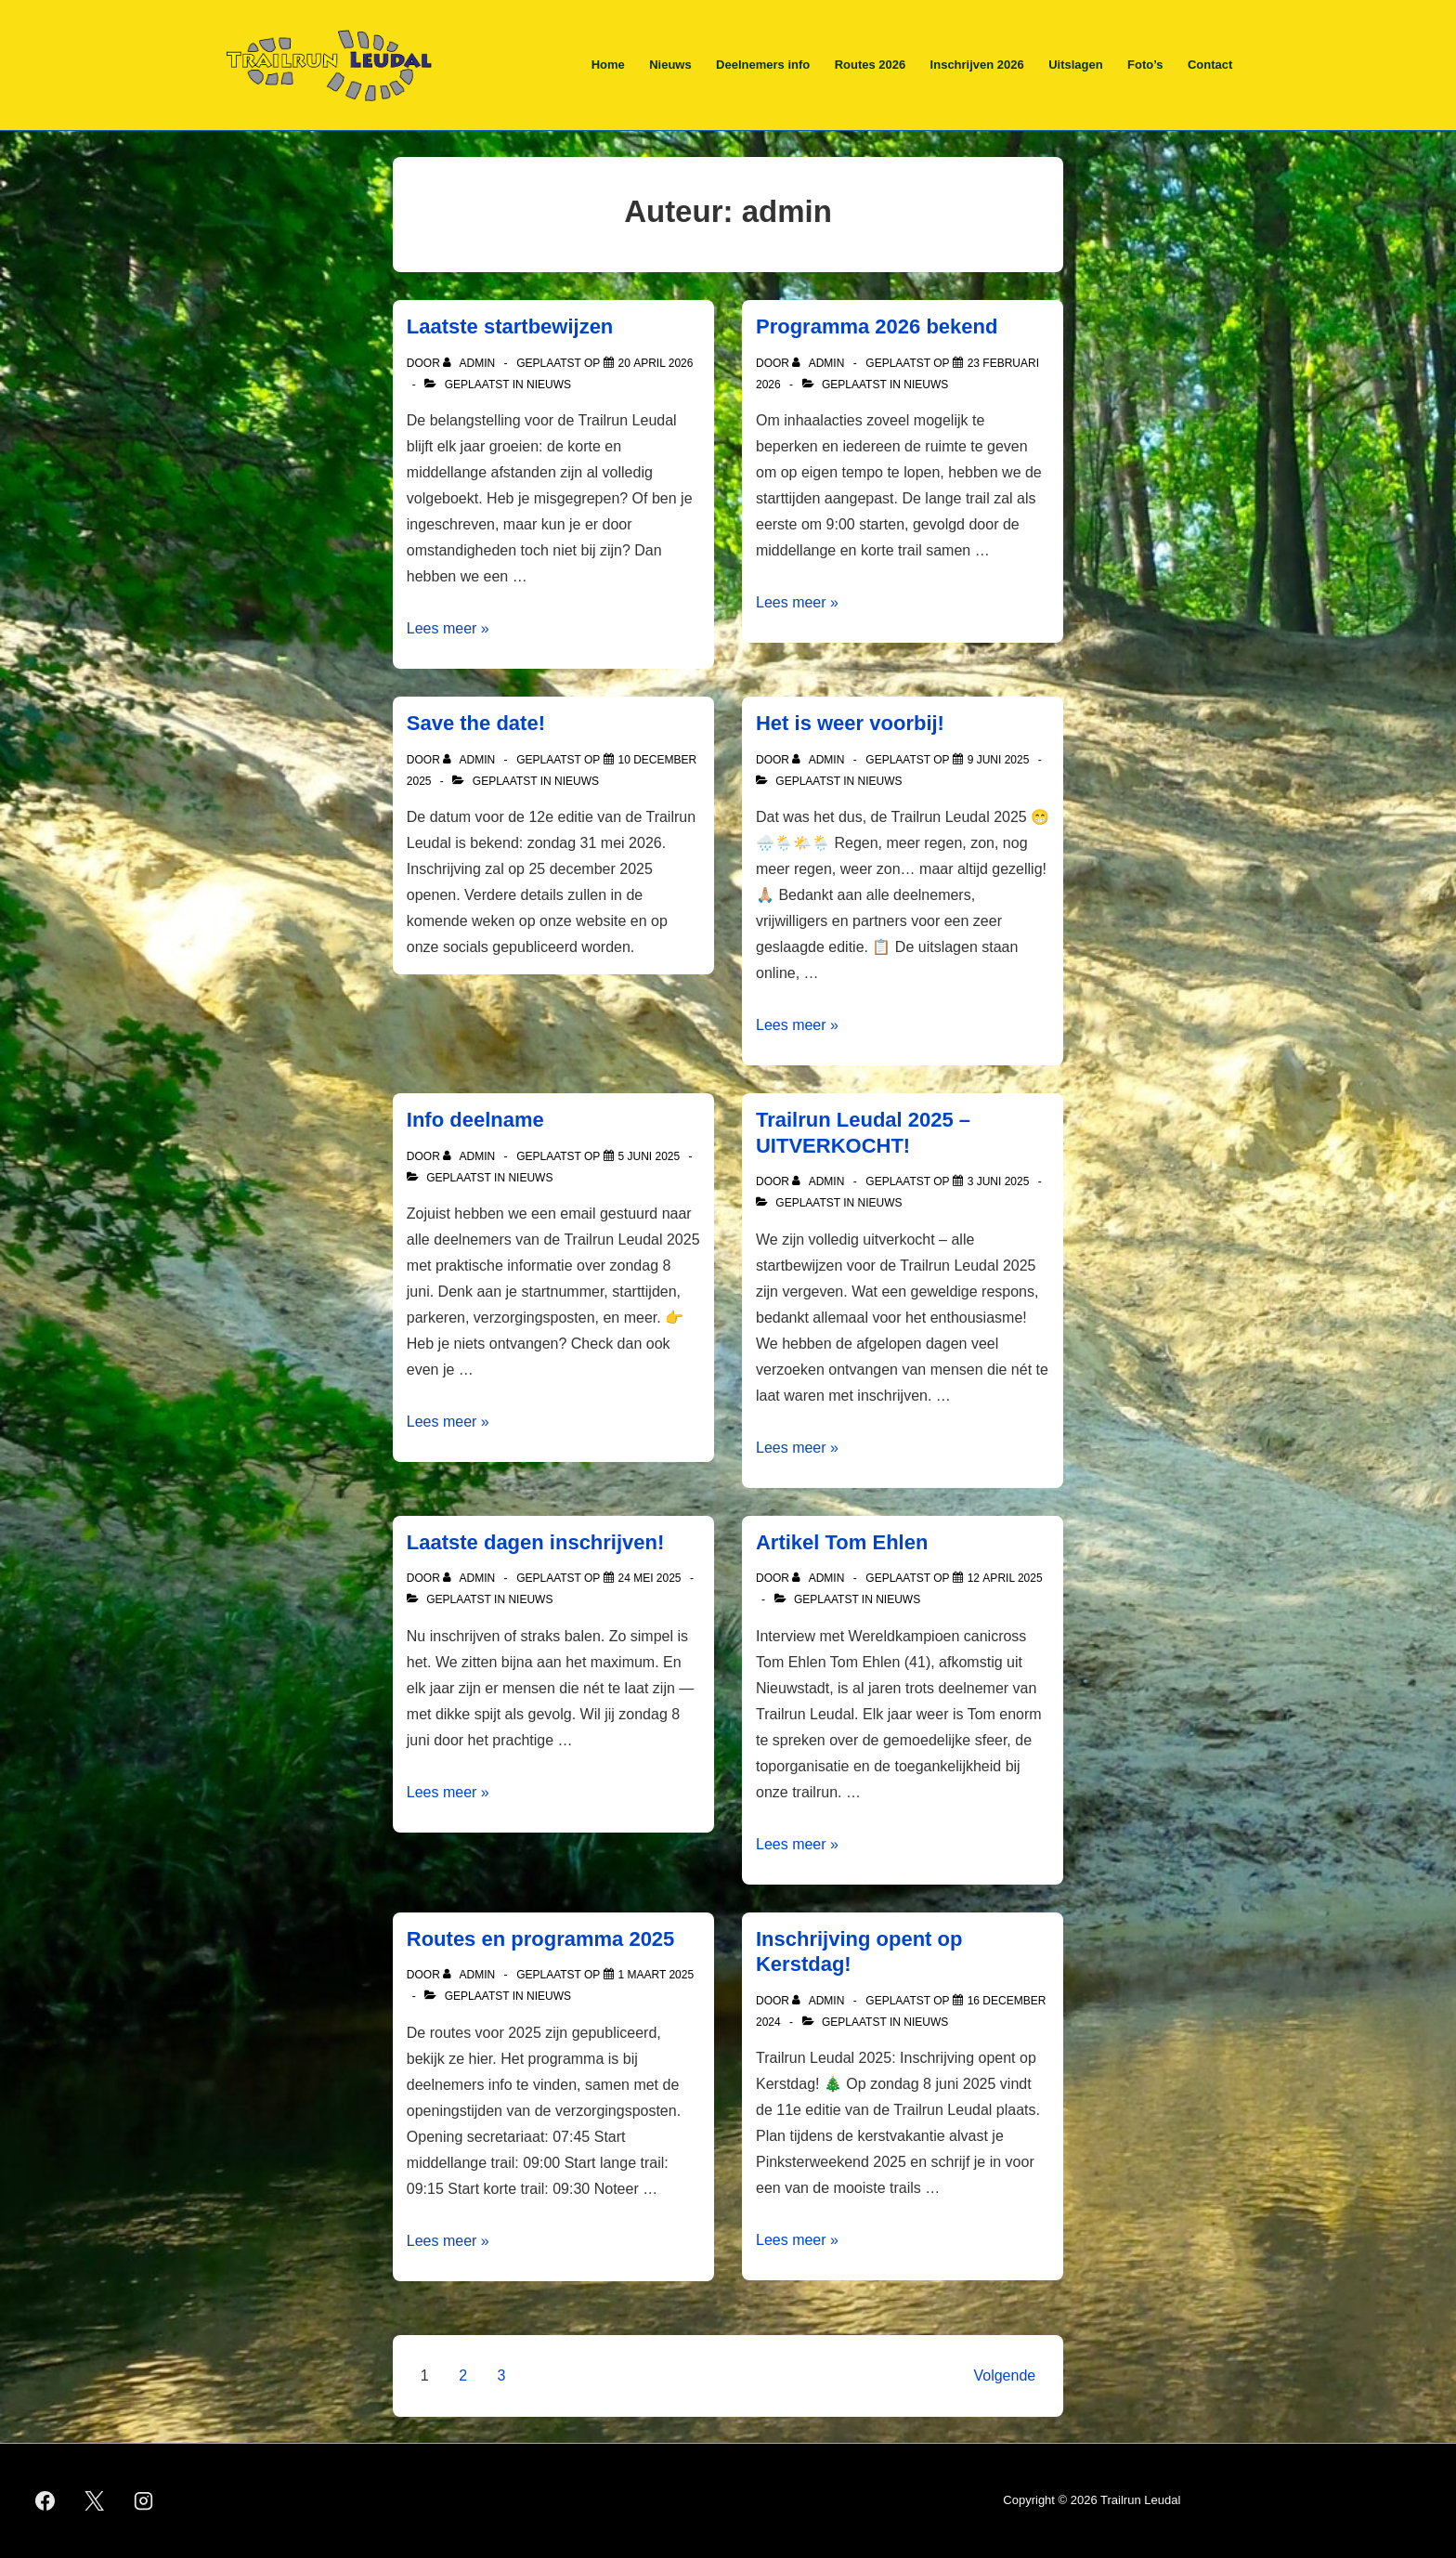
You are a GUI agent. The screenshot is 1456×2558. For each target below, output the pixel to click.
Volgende (1004, 2375)
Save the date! (476, 723)
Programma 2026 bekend (876, 326)
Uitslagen (1075, 65)
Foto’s (1145, 65)
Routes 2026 (870, 65)
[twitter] (94, 2501)
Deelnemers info (763, 65)
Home (608, 65)
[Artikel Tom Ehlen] (1005, 1578)
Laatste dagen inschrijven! (536, 1542)
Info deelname (475, 1119)
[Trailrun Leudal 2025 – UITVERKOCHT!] (999, 1181)
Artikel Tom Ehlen (842, 1542)
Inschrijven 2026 (977, 65)
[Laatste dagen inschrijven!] (650, 1578)
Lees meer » (448, 628)
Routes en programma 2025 (541, 1939)
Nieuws (670, 65)
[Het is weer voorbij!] (999, 759)
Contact (1210, 65)
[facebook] (45, 2501)
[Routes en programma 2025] (656, 1974)
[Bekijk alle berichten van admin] (470, 363)
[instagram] (144, 2501)
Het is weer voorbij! (850, 723)
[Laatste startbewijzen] (656, 363)
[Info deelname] (649, 1156)
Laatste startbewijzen (510, 326)
